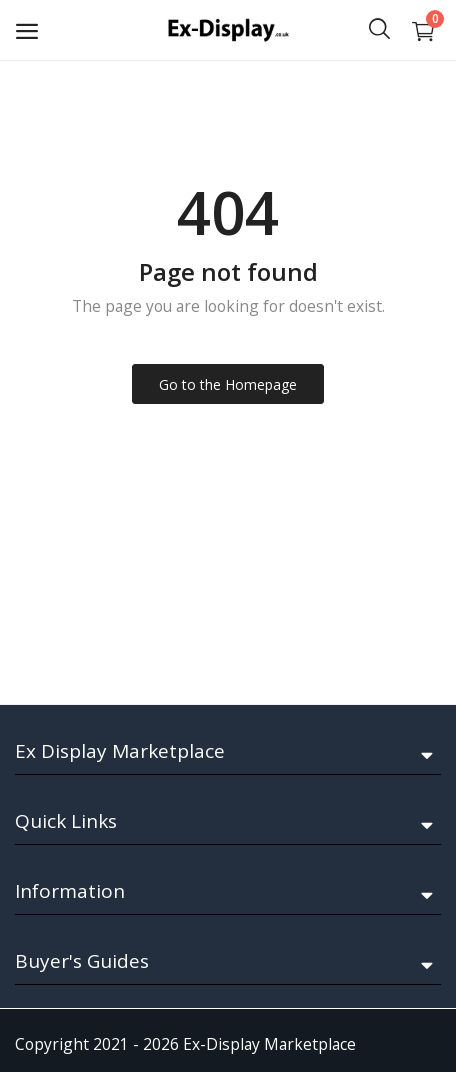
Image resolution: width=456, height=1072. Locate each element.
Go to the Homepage (228, 384)
